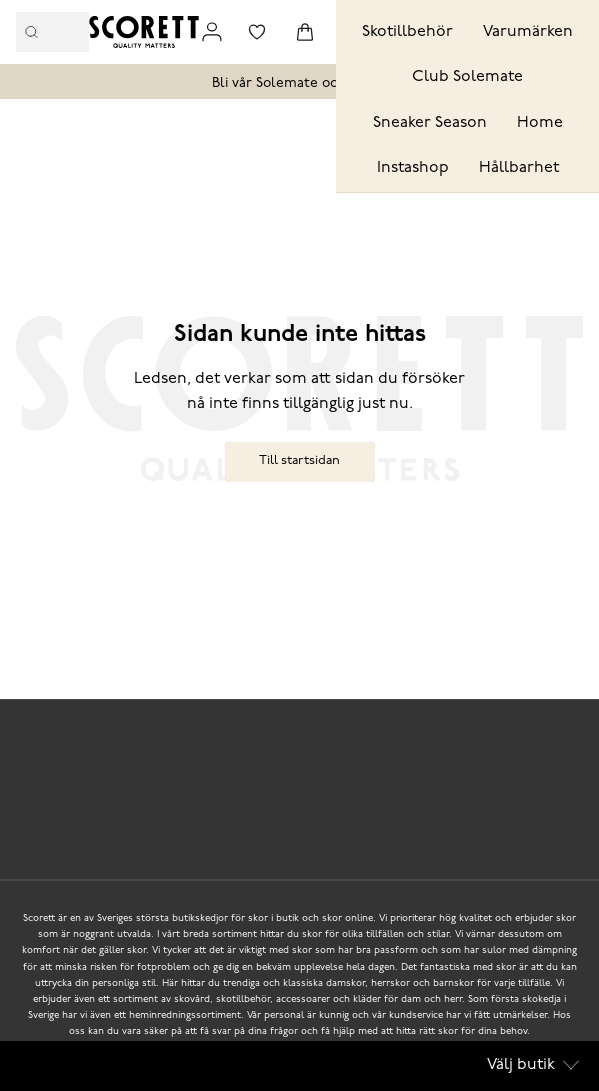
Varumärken (528, 32)
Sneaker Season (430, 123)
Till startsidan (299, 460)
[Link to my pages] (212, 32)
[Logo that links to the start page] (144, 32)
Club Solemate (467, 77)
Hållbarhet (519, 168)
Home (540, 123)
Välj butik (533, 1065)
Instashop (413, 168)
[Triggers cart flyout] (305, 32)
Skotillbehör (407, 32)
